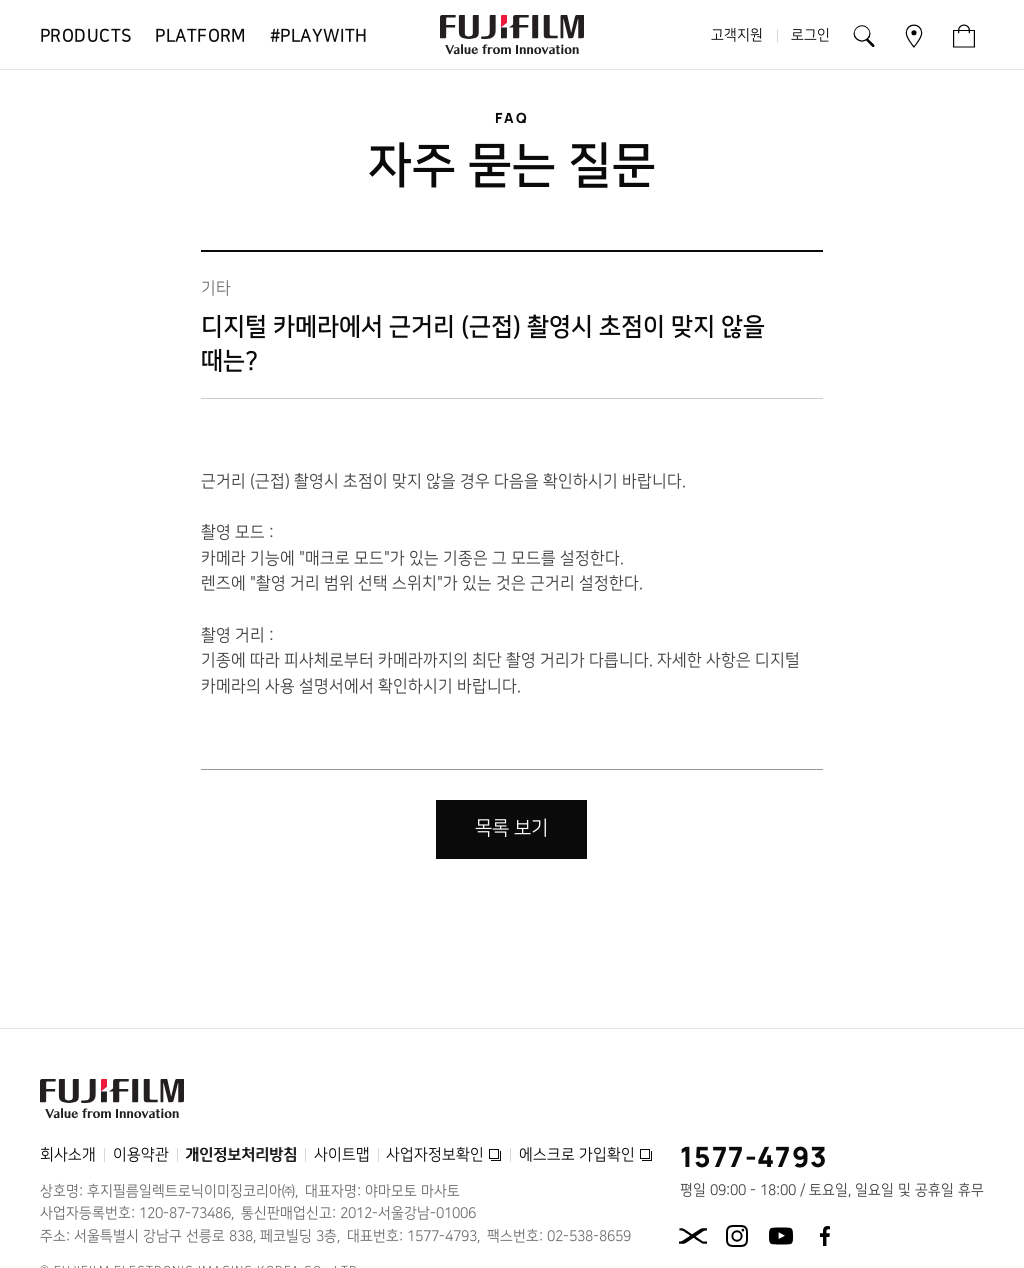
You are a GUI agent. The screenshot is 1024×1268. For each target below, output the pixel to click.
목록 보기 (511, 828)
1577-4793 (754, 1156)
